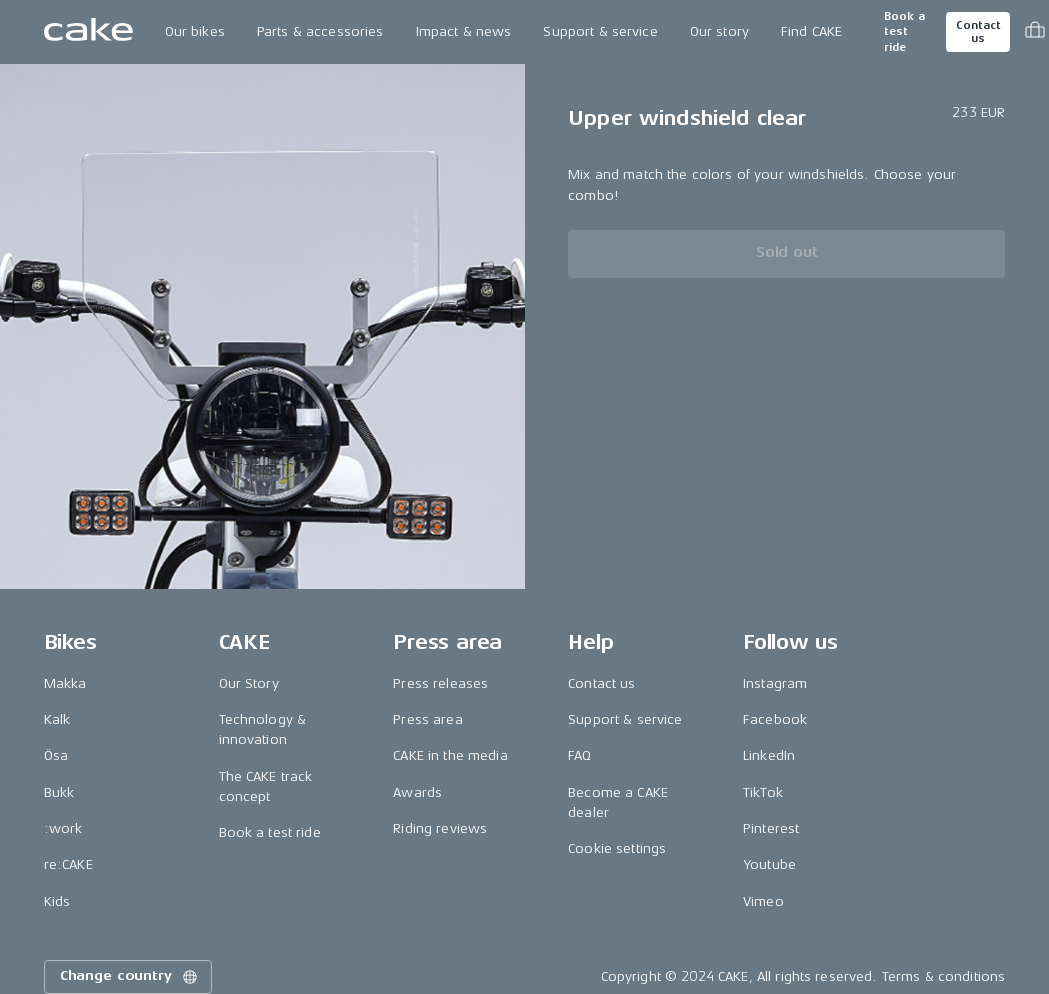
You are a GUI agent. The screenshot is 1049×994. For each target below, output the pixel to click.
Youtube (769, 864)
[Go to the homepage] (88, 32)
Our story (719, 31)
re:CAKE (68, 864)
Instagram (775, 683)
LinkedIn (769, 755)
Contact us (978, 32)
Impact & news (464, 31)
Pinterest (771, 828)
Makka (65, 683)
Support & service (600, 31)
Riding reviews (440, 828)
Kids (57, 901)
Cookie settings (617, 848)
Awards (417, 792)
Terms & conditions (944, 976)
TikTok (763, 792)
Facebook (775, 719)
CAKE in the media (450, 755)
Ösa (56, 755)
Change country (130, 977)
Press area (427, 719)
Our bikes (195, 31)
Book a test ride (904, 32)
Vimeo (763, 901)
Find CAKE (811, 31)
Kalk (57, 719)
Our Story (249, 683)
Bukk (59, 792)
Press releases (440, 683)
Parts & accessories (320, 31)
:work (63, 828)
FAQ (579, 755)
